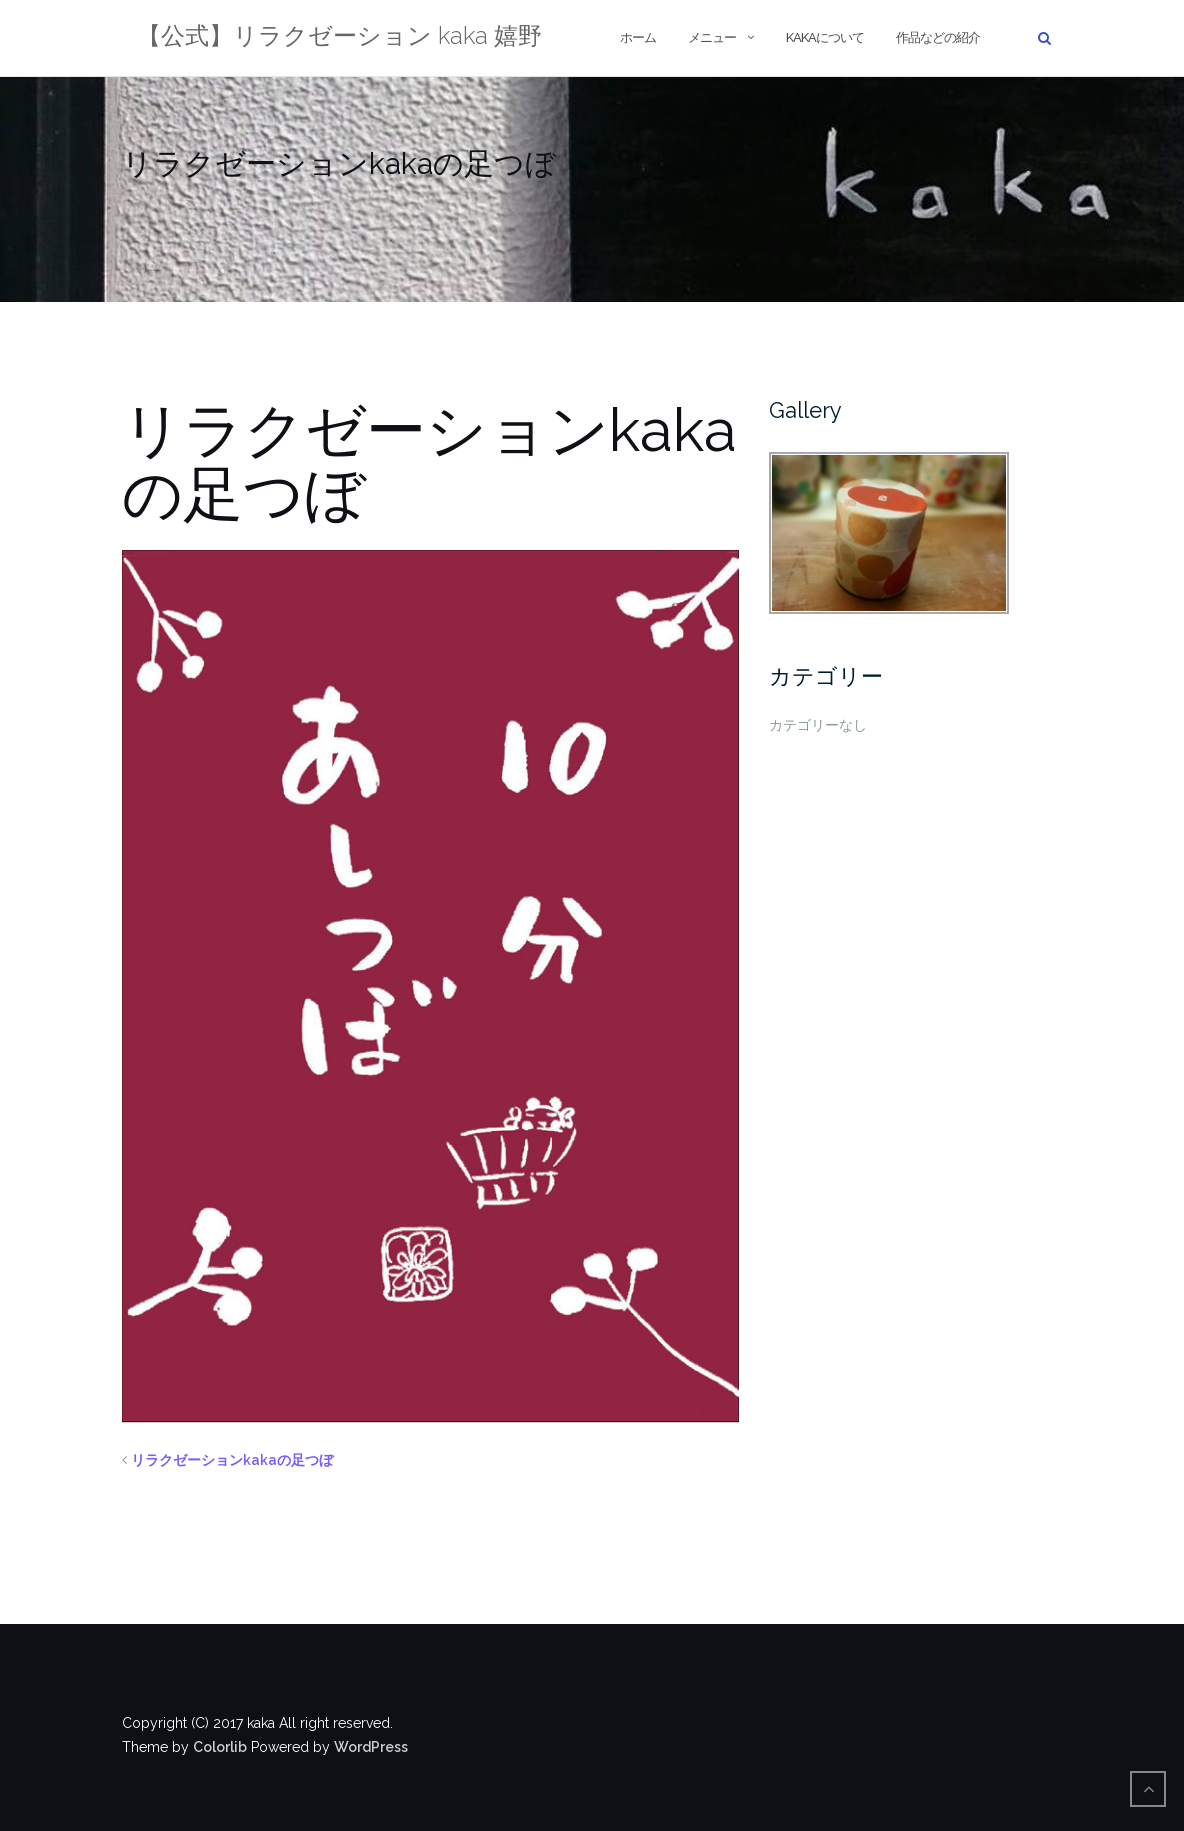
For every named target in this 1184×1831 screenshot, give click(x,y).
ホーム (638, 37)
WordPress (371, 1747)
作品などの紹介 (938, 37)
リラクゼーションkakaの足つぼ (232, 1460)
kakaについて (825, 37)
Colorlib (220, 1747)
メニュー (712, 37)
